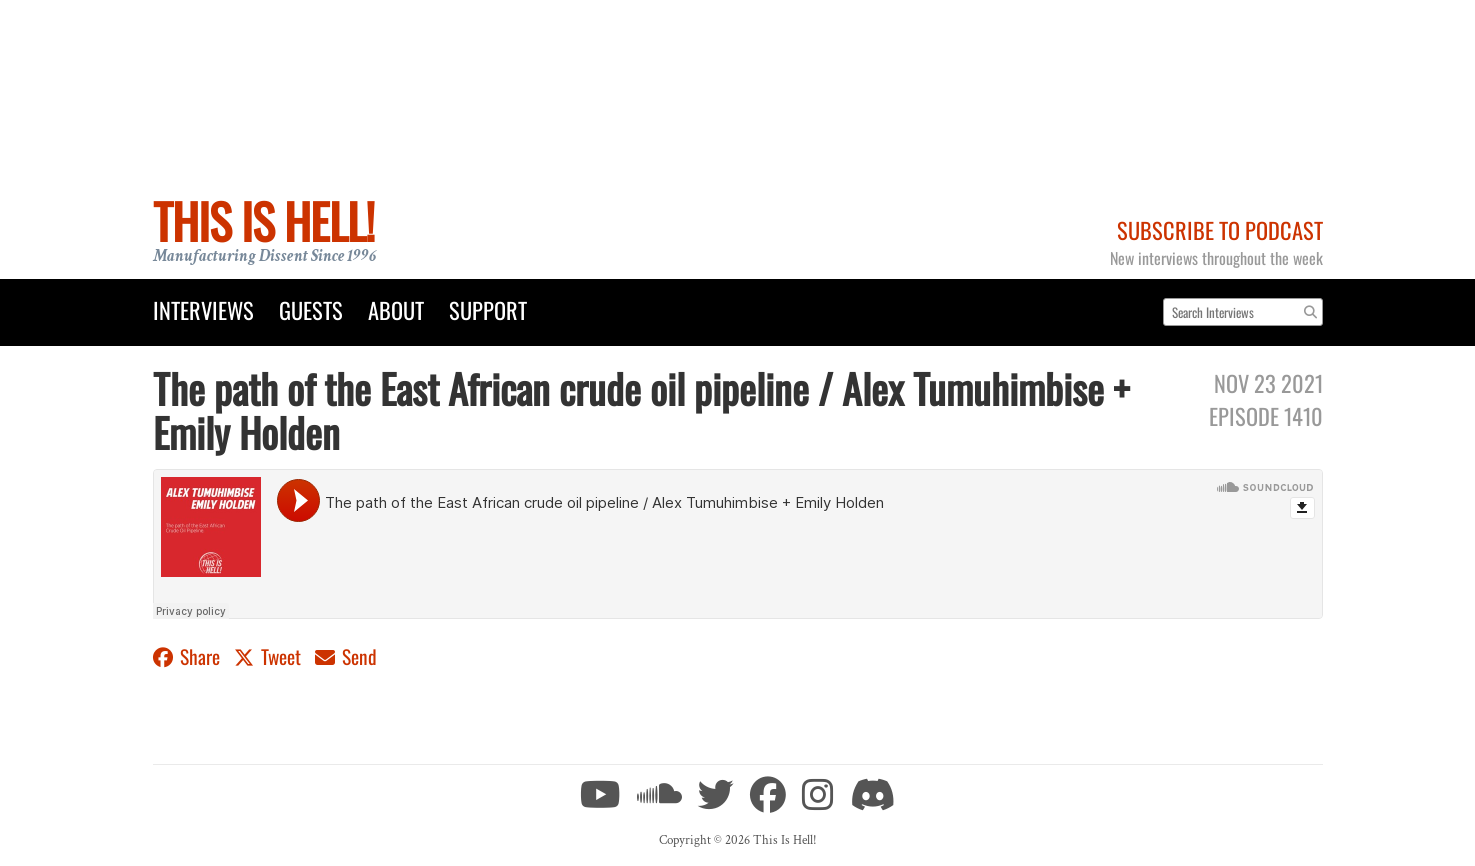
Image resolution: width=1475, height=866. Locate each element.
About (396, 309)
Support (488, 309)
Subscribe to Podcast (1220, 229)
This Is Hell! (263, 220)
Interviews (203, 309)
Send (346, 656)
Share (188, 656)
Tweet (269, 656)
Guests (311, 309)
